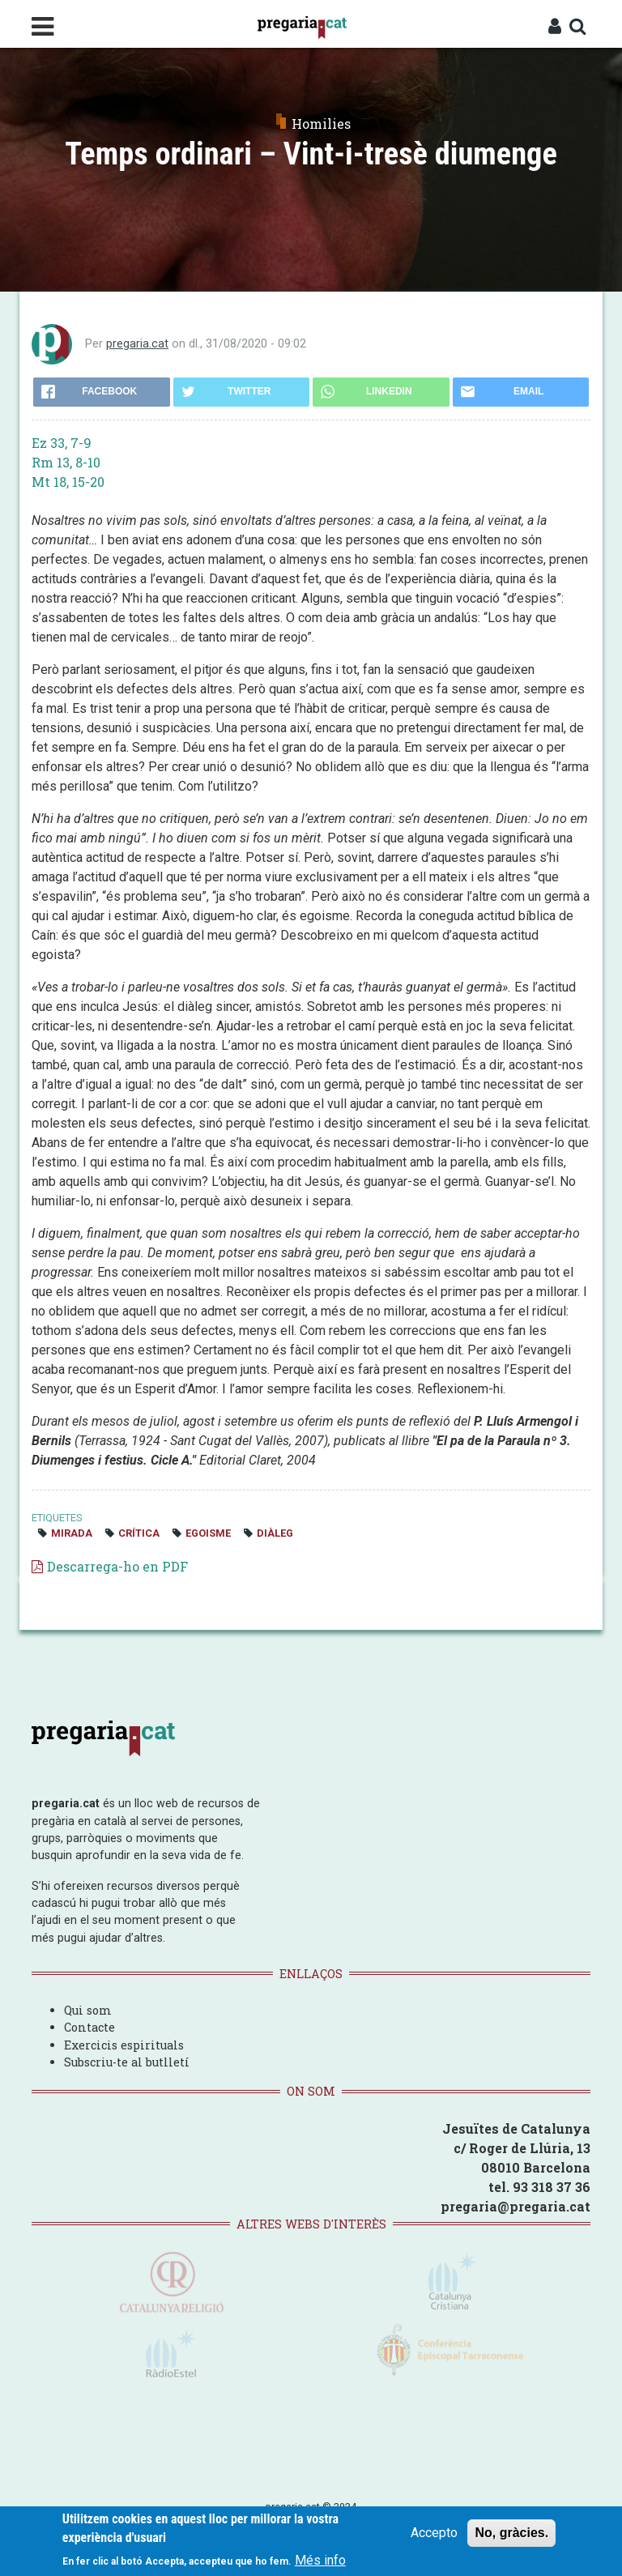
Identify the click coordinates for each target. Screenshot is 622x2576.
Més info (320, 2560)
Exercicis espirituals (124, 2045)
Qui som (88, 2010)
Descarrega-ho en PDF (117, 1566)
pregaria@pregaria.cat (515, 2206)
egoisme (208, 1533)
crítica (139, 1533)
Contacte (89, 2027)
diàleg (275, 1533)
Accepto (434, 2532)
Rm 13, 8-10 (66, 462)
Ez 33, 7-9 (62, 442)
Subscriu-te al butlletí (127, 2062)
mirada (71, 1533)
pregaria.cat (137, 344)
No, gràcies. (511, 2533)
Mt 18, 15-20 (68, 481)
